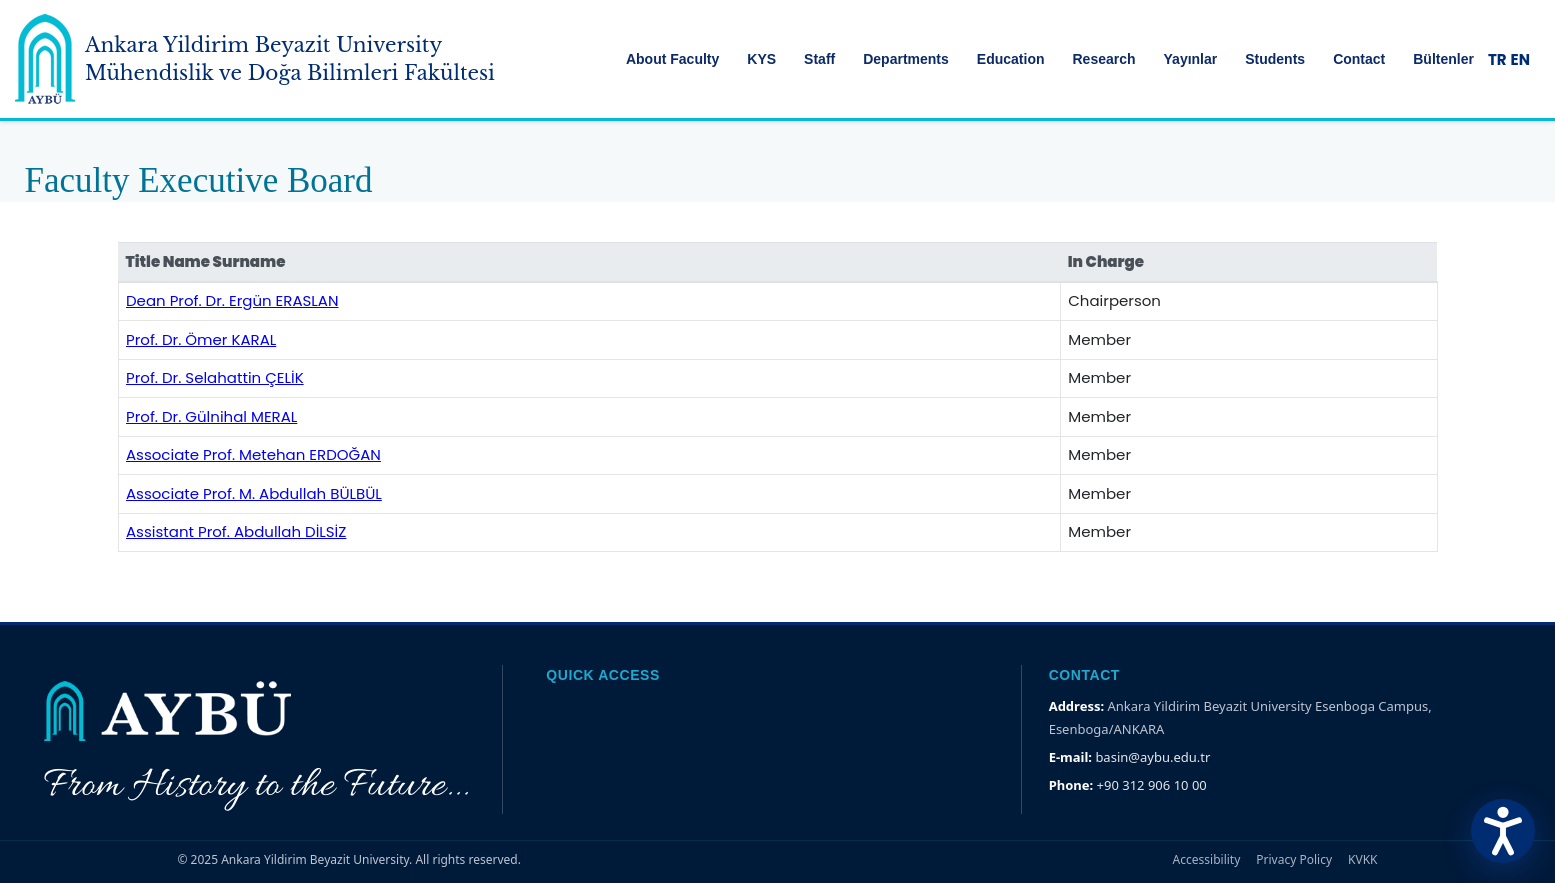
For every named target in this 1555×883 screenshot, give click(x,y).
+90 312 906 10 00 (1152, 785)
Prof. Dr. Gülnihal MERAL (211, 416)
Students (1275, 59)
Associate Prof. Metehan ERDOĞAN (253, 454)
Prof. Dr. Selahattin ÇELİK (215, 377)
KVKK (1362, 859)
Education (1011, 59)
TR (1497, 59)
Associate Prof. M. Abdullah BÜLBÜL (254, 493)
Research (1103, 59)
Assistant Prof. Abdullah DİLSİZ (236, 531)
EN (1520, 59)
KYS (761, 59)
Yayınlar (1191, 59)
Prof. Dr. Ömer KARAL (201, 339)
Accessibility (1207, 859)
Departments (906, 59)
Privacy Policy (1294, 859)
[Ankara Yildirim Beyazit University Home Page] (45, 59)
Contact (1359, 59)
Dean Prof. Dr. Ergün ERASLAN (232, 300)
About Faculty (672, 59)
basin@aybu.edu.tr (1152, 757)
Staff (819, 59)
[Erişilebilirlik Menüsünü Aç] (1503, 831)
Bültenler (1443, 59)
